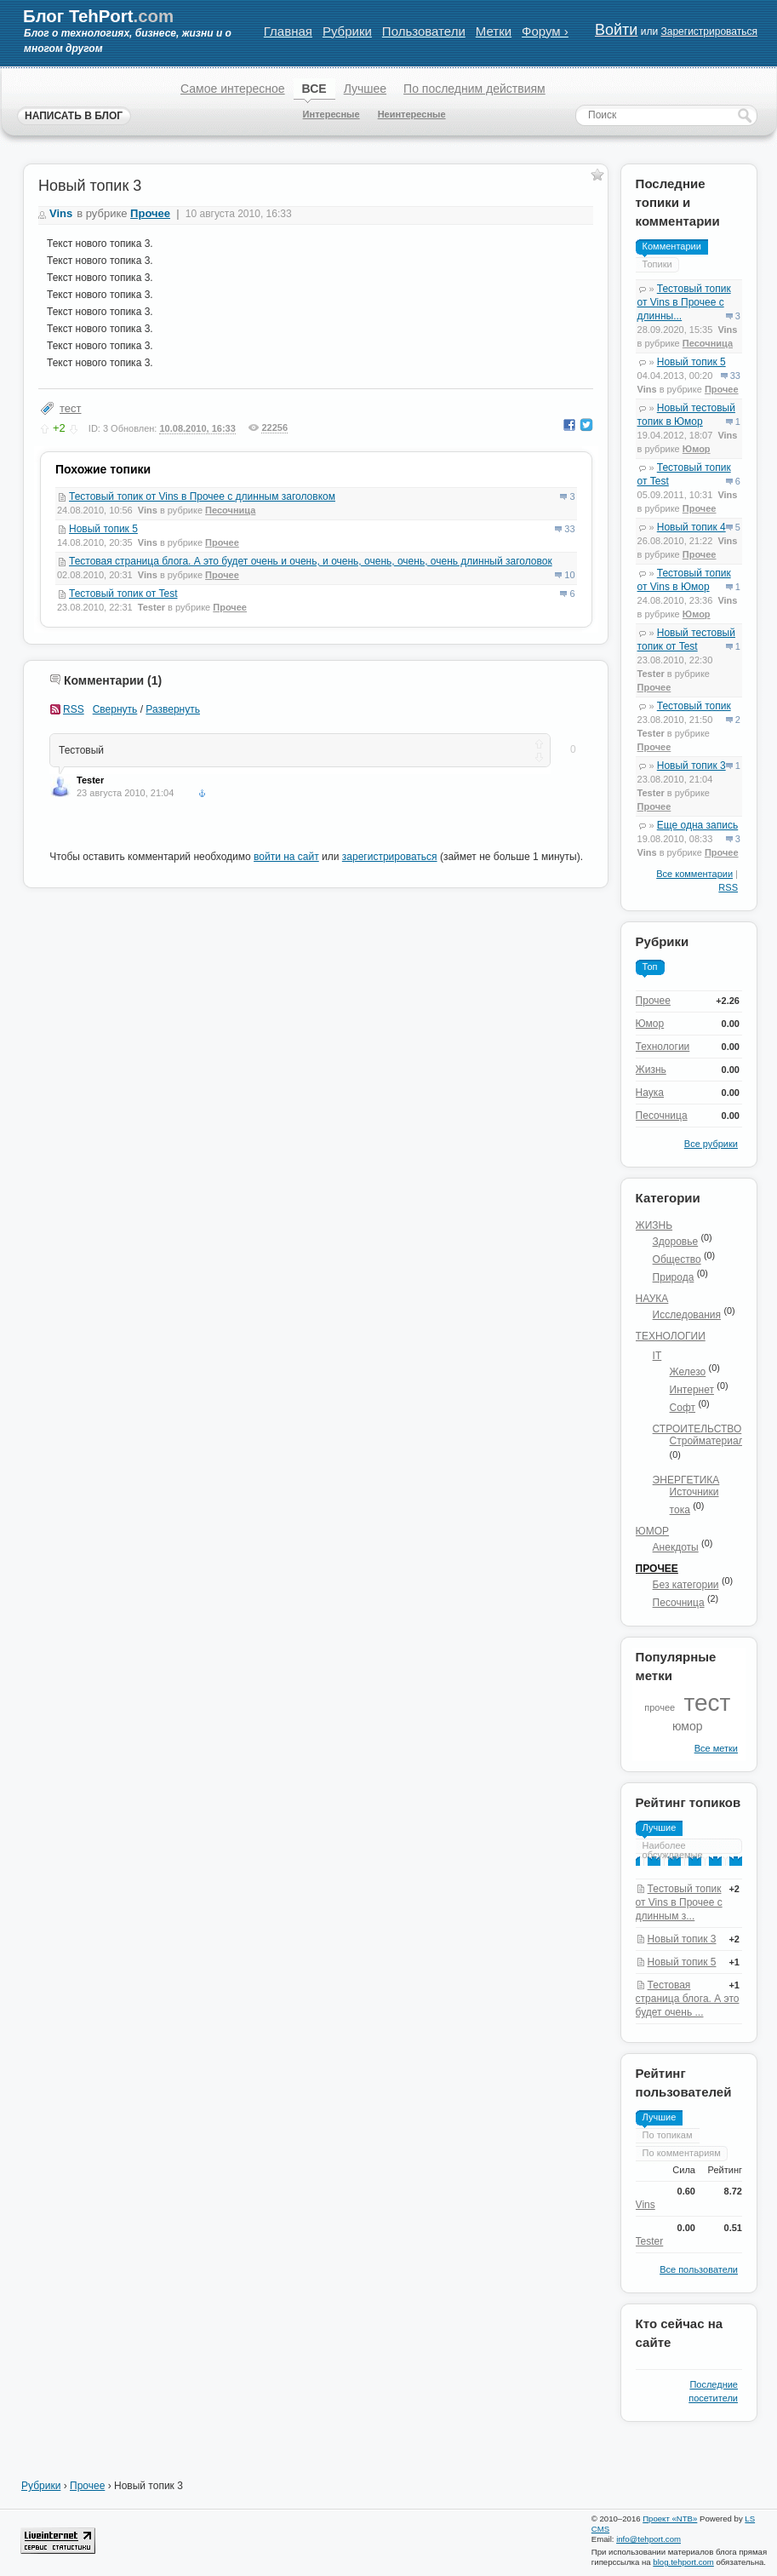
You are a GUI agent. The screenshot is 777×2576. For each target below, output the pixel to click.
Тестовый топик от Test (123, 594)
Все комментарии (694, 874)
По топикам (668, 2135)
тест (71, 408)
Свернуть (115, 709)
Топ (650, 966)
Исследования (687, 1315)
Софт (682, 1408)
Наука (650, 1093)
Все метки (716, 1748)
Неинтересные (412, 114)
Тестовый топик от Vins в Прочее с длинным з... (679, 1902)
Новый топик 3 (691, 766)
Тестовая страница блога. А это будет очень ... (688, 1998)
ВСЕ (314, 88)
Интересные (331, 114)
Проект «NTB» (670, 2518)
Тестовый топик (694, 706)
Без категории (686, 1585)
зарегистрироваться (389, 857)
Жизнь (651, 1070)
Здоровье (676, 1242)
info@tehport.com (648, 2539)
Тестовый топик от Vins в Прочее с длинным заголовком (202, 496)
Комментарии (672, 246)
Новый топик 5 (103, 529)
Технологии (663, 1047)
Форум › (545, 31)
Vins (60, 213)
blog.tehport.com (683, 2562)
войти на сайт (286, 857)
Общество (677, 1259)
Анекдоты (676, 1547)
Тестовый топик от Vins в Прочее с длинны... (684, 302)
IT (657, 1356)
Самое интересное (232, 88)
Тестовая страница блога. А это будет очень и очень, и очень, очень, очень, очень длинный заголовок (310, 561)
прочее (659, 1707)
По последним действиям (474, 88)
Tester (151, 607)
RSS (73, 709)
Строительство (697, 1429)
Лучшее (365, 88)
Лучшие (660, 1827)
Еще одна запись (697, 825)
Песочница (230, 510)
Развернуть (173, 709)
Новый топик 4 (691, 527)
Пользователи (424, 31)
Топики (657, 264)
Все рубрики (711, 1144)
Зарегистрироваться (708, 31)
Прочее (222, 542)
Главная (288, 31)
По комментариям (682, 2153)
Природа (673, 1277)
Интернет (692, 1390)
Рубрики (347, 31)
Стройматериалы (711, 1441)
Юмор (697, 449)
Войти (616, 29)
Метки (493, 31)
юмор (687, 1726)
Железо (688, 1372)
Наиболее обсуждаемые (673, 1850)
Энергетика (686, 1480)
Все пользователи (699, 2269)
